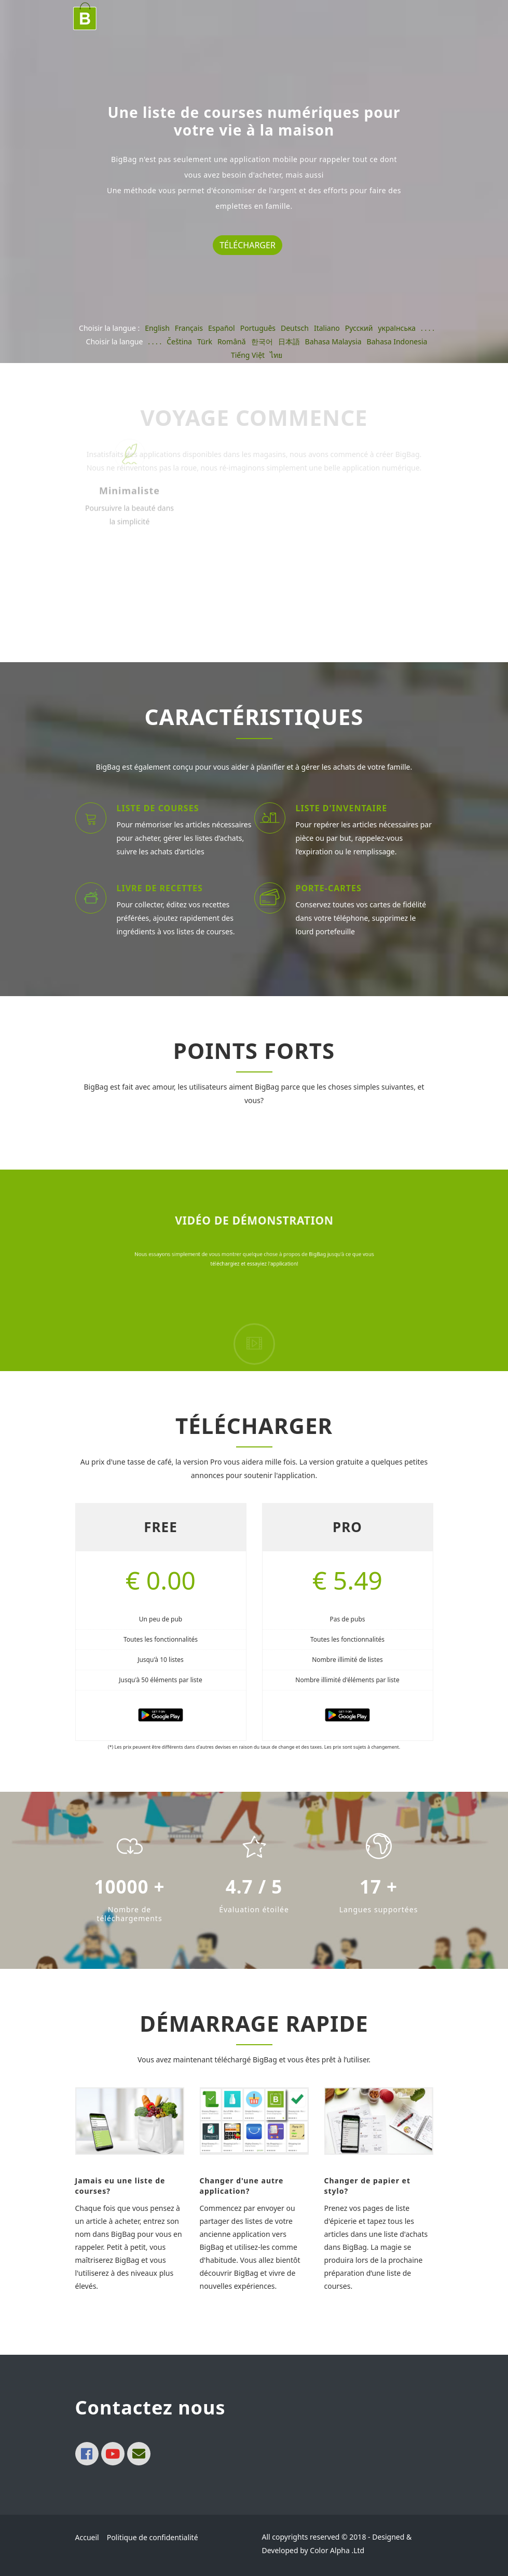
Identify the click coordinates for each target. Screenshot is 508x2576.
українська (397, 328)
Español (221, 328)
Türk (204, 341)
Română (231, 341)
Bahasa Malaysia (333, 341)
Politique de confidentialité (152, 2537)
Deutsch (295, 328)
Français (189, 328)
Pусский (359, 328)
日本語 (289, 341)
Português (258, 328)
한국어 (262, 341)
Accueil (87, 2537)
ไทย (276, 355)
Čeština (179, 341)
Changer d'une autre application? (242, 2186)
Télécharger (247, 245)
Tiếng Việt (248, 355)
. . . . (427, 328)
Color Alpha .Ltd (337, 2550)
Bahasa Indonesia (397, 341)
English (157, 328)
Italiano (327, 328)
